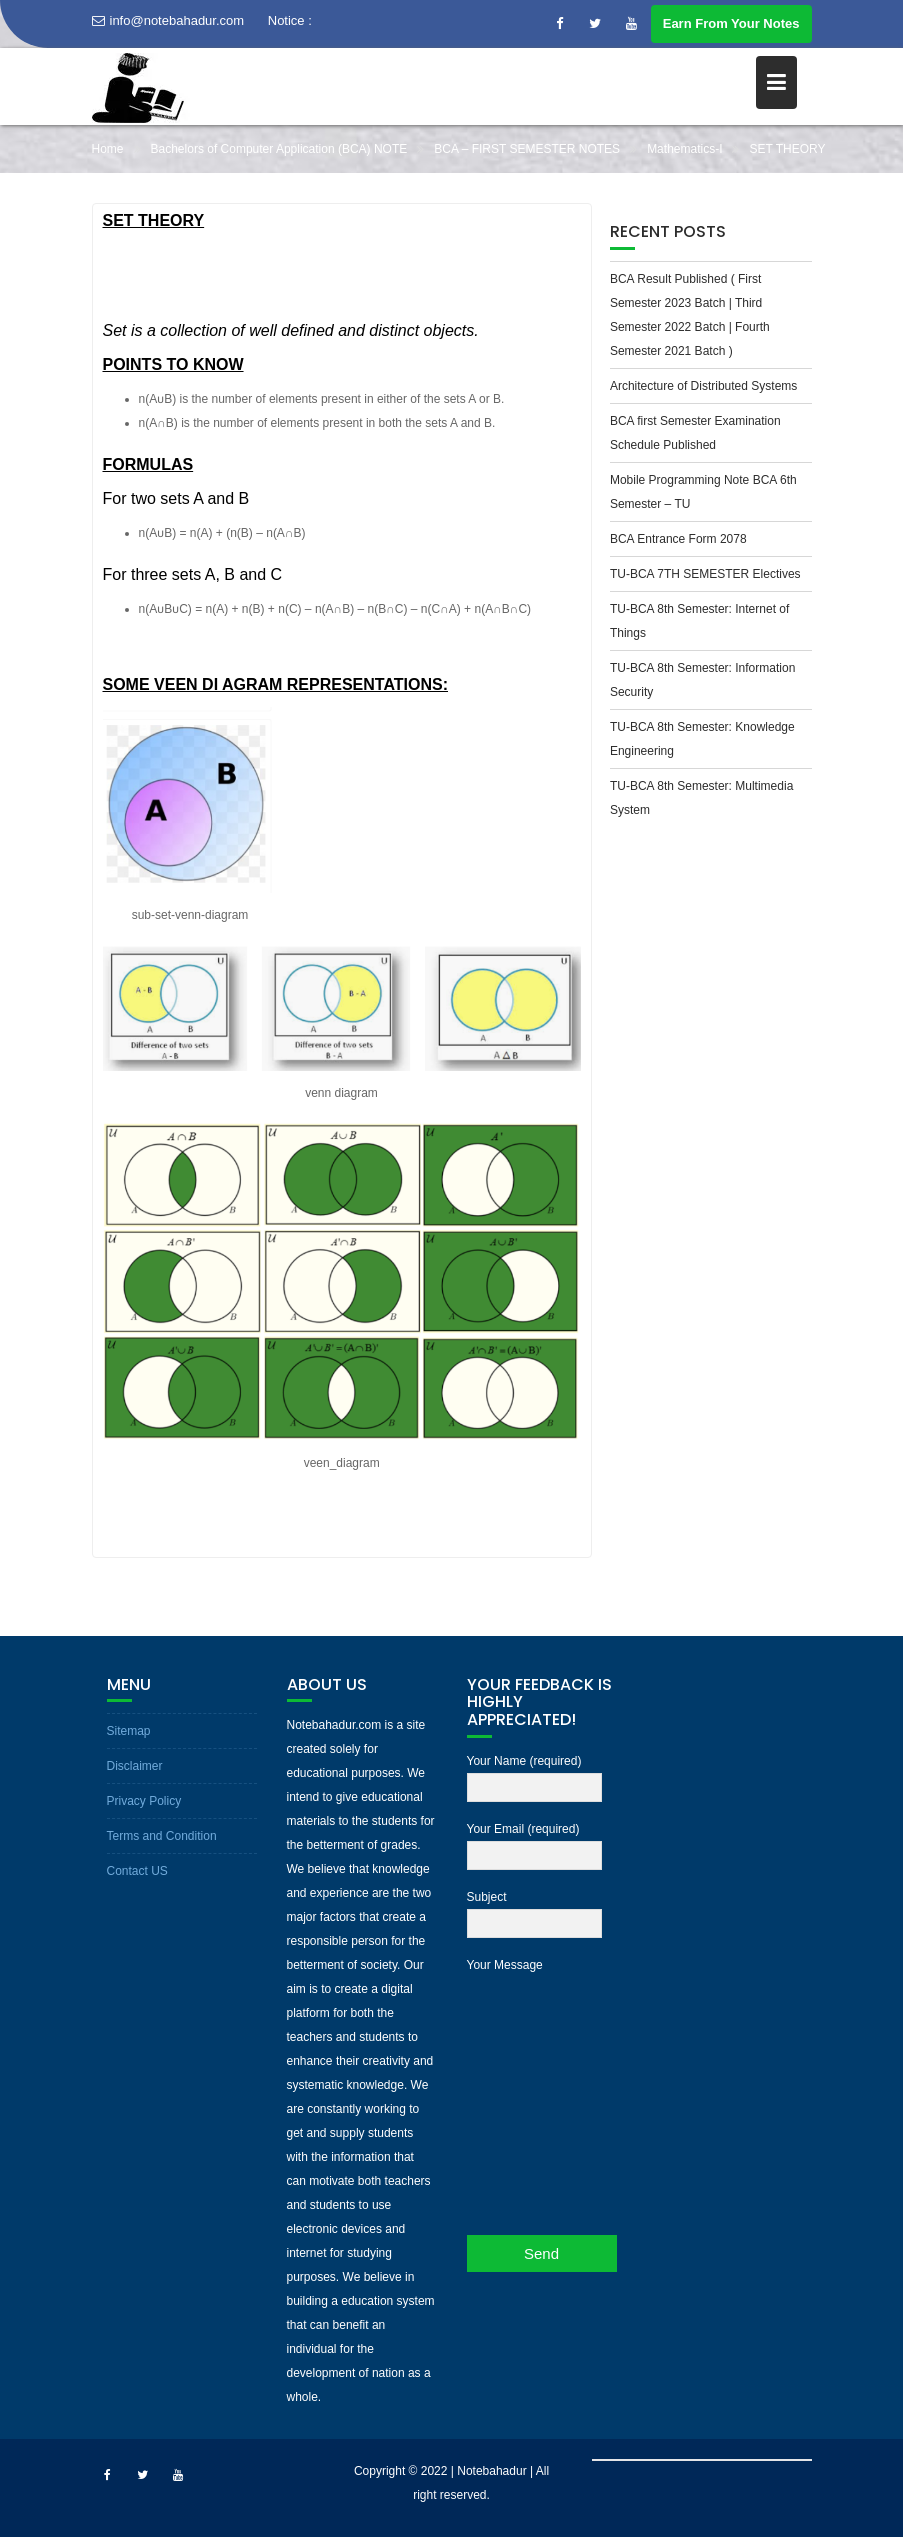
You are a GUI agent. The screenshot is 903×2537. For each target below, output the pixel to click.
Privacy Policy (144, 1801)
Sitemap (129, 1731)
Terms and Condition (162, 1836)
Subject (534, 1911)
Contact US (137, 1871)
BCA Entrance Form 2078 (678, 539)
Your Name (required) (534, 1775)
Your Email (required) (534, 1843)
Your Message (534, 2081)
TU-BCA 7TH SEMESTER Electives (705, 574)
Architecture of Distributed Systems (703, 386)
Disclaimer (135, 1766)
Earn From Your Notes (731, 23)
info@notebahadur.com (168, 20)
